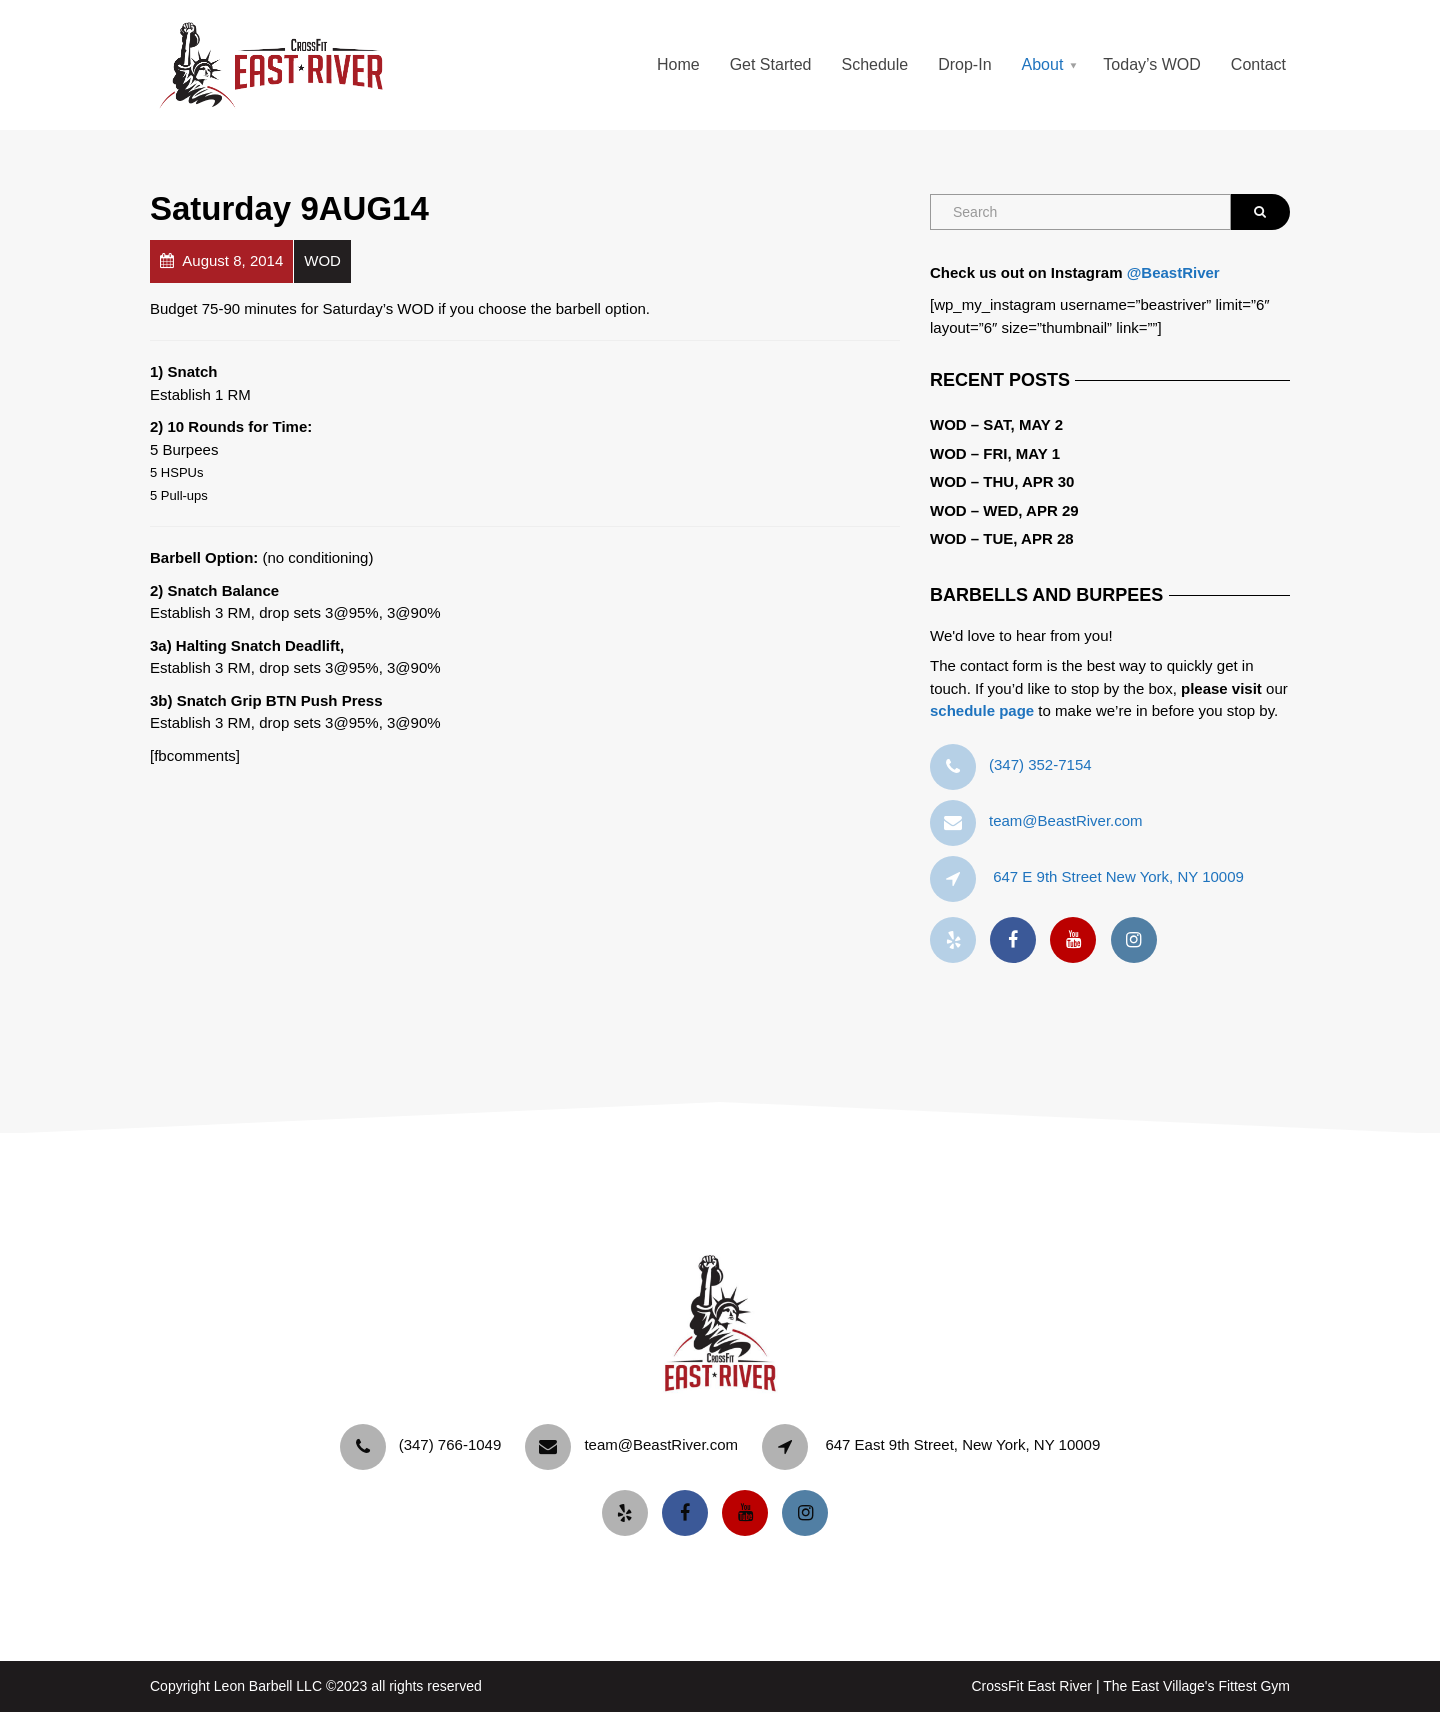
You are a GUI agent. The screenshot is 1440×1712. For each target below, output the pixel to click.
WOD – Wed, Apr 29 (1004, 510)
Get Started (771, 64)
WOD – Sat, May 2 (996, 424)
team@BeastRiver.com (1066, 820)
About (1043, 64)
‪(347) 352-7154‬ (1040, 764)
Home (678, 64)
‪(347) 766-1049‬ (450, 1444)
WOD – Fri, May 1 (995, 453)
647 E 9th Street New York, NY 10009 (1118, 876)
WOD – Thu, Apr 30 (1002, 481)
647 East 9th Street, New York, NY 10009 (962, 1444)
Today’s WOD (1152, 64)
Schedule (874, 64)
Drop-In (964, 64)
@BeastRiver (1173, 272)
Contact (1258, 64)
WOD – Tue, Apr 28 (1002, 538)
